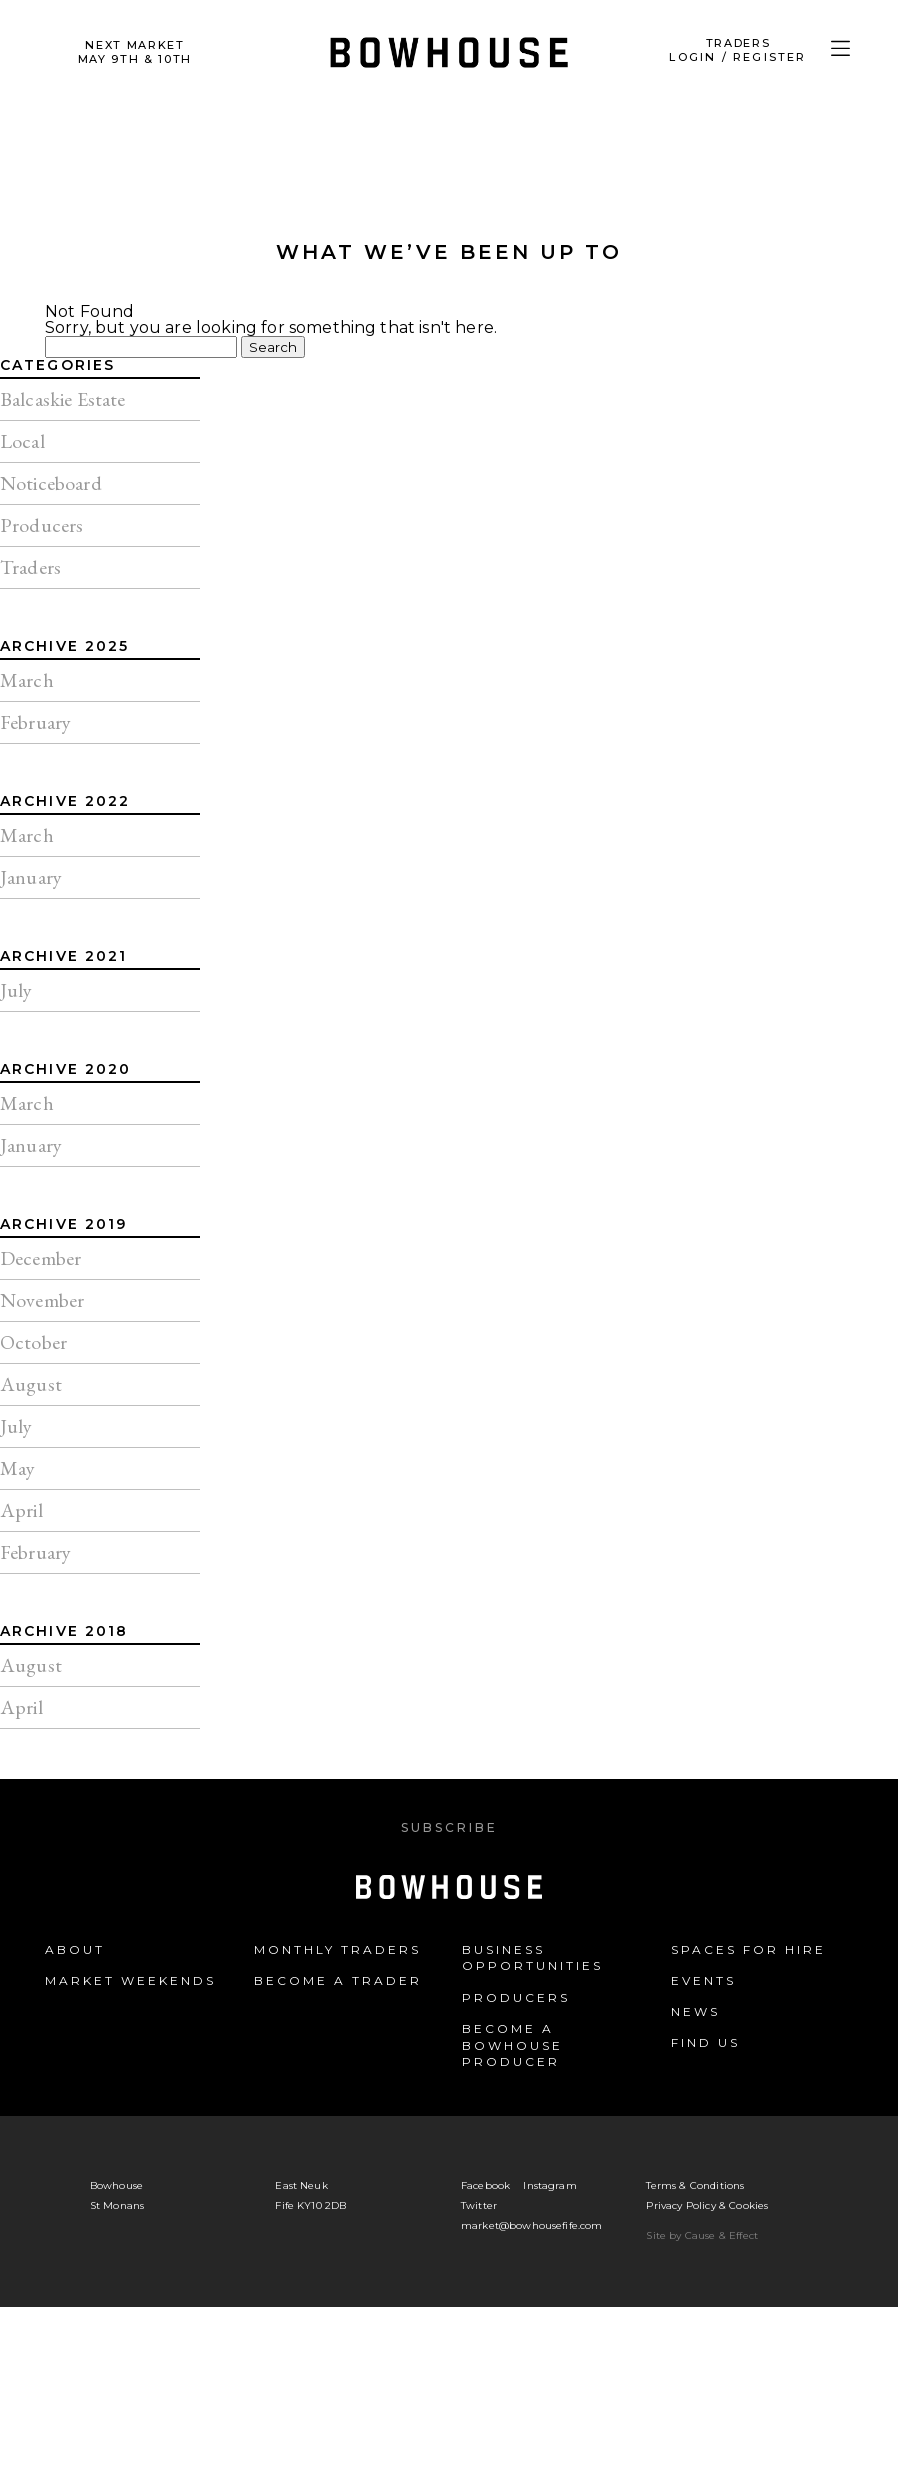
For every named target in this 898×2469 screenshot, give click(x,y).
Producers (41, 525)
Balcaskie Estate (63, 399)
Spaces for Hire (748, 1949)
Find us (705, 2042)
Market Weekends (130, 1980)
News (695, 2011)
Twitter (479, 2205)
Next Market (135, 52)
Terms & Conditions (695, 2185)
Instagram (549, 2185)
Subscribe (449, 1827)
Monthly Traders (337, 1949)
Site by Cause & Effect (702, 2235)
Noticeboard (51, 483)
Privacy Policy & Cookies (707, 2205)
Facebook (485, 2185)
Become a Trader (338, 1980)
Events (703, 1980)
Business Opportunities (532, 1958)
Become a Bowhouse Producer (512, 2045)
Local (22, 441)
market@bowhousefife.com (532, 2225)
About (75, 1949)
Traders (30, 567)
